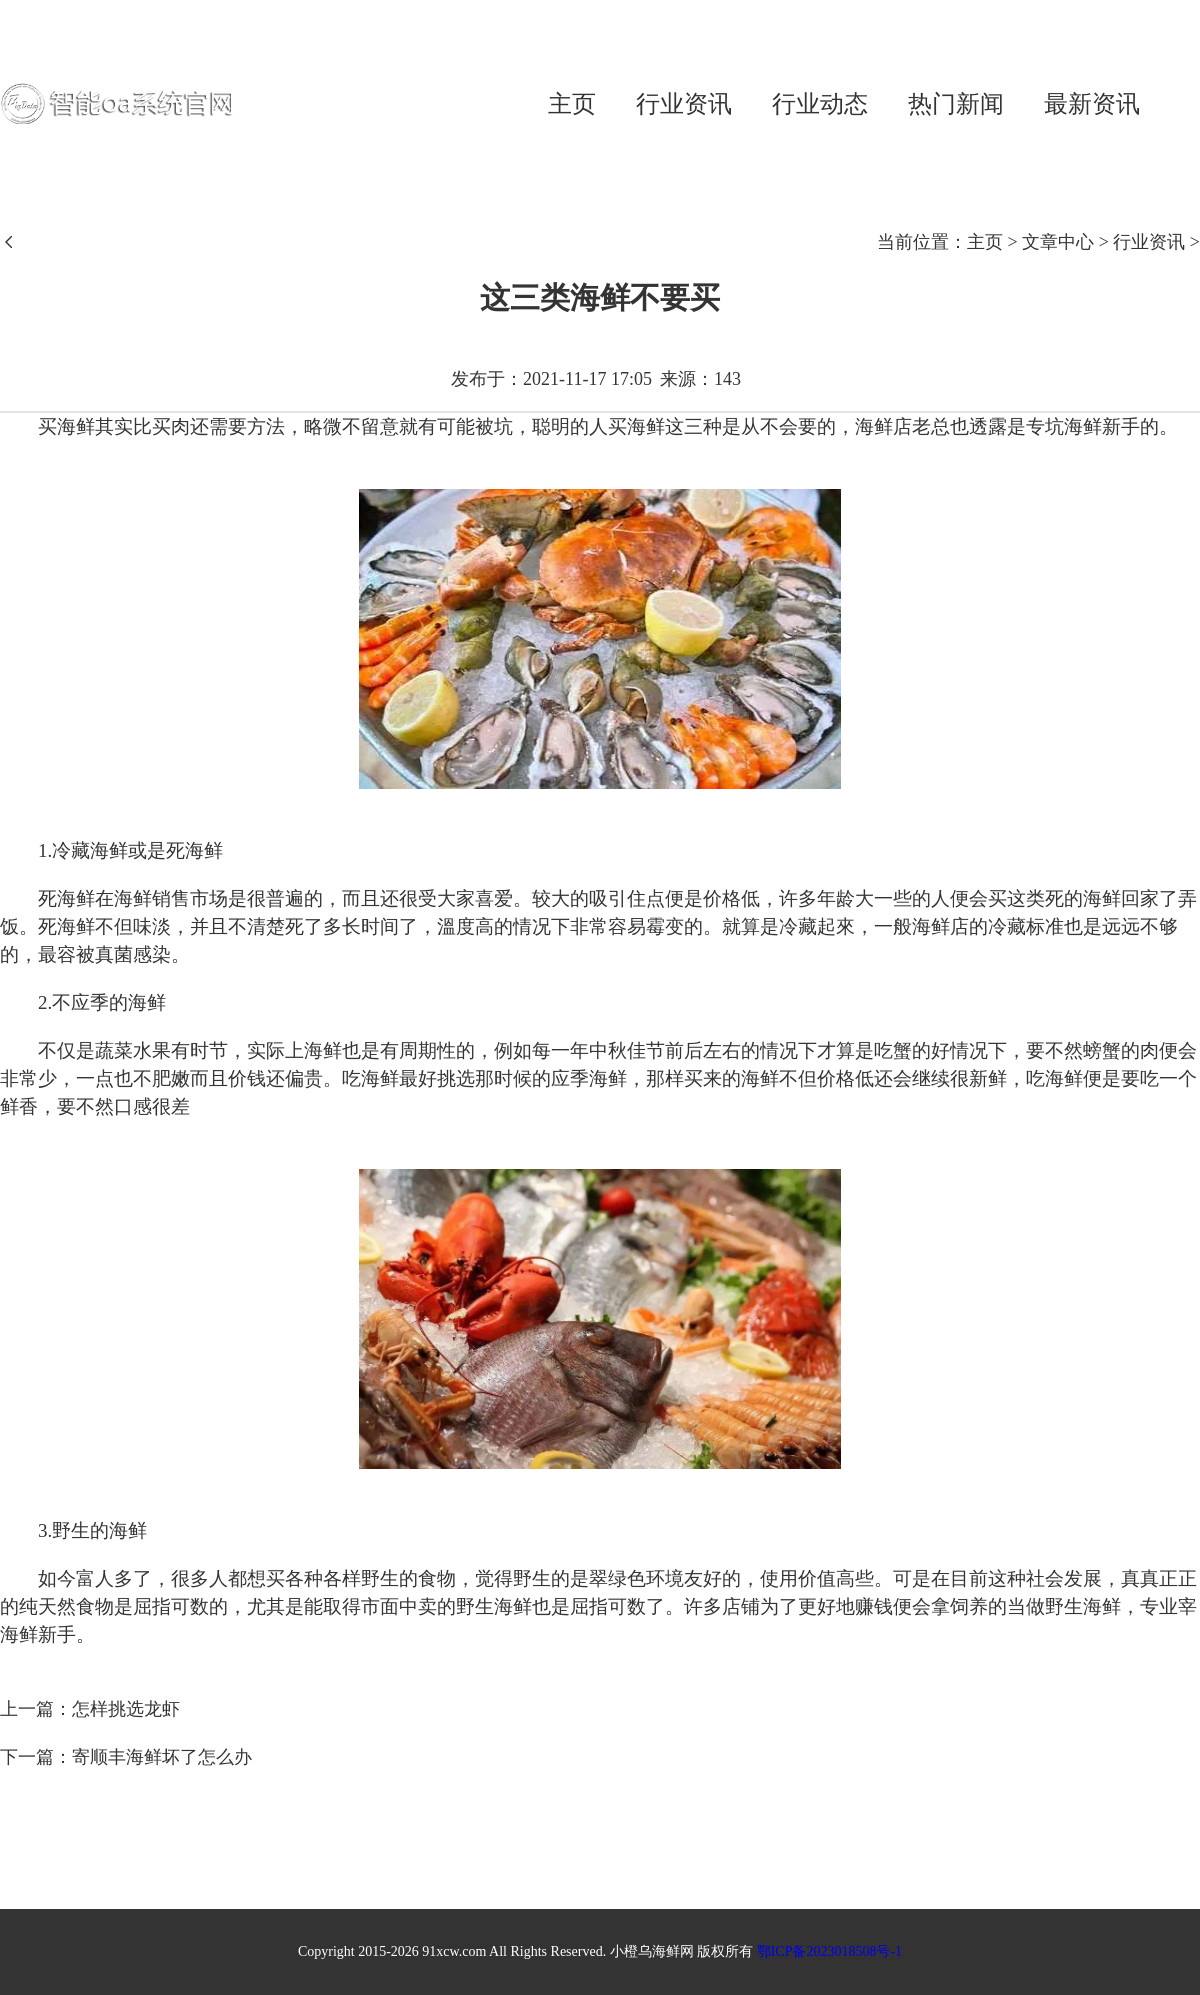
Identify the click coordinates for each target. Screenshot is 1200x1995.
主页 (572, 104)
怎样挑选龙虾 (126, 1709)
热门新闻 (956, 104)
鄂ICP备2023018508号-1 (829, 1951)
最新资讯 (1092, 104)
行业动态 (820, 104)
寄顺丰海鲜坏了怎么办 (162, 1757)
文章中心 (1058, 242)
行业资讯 (684, 104)
